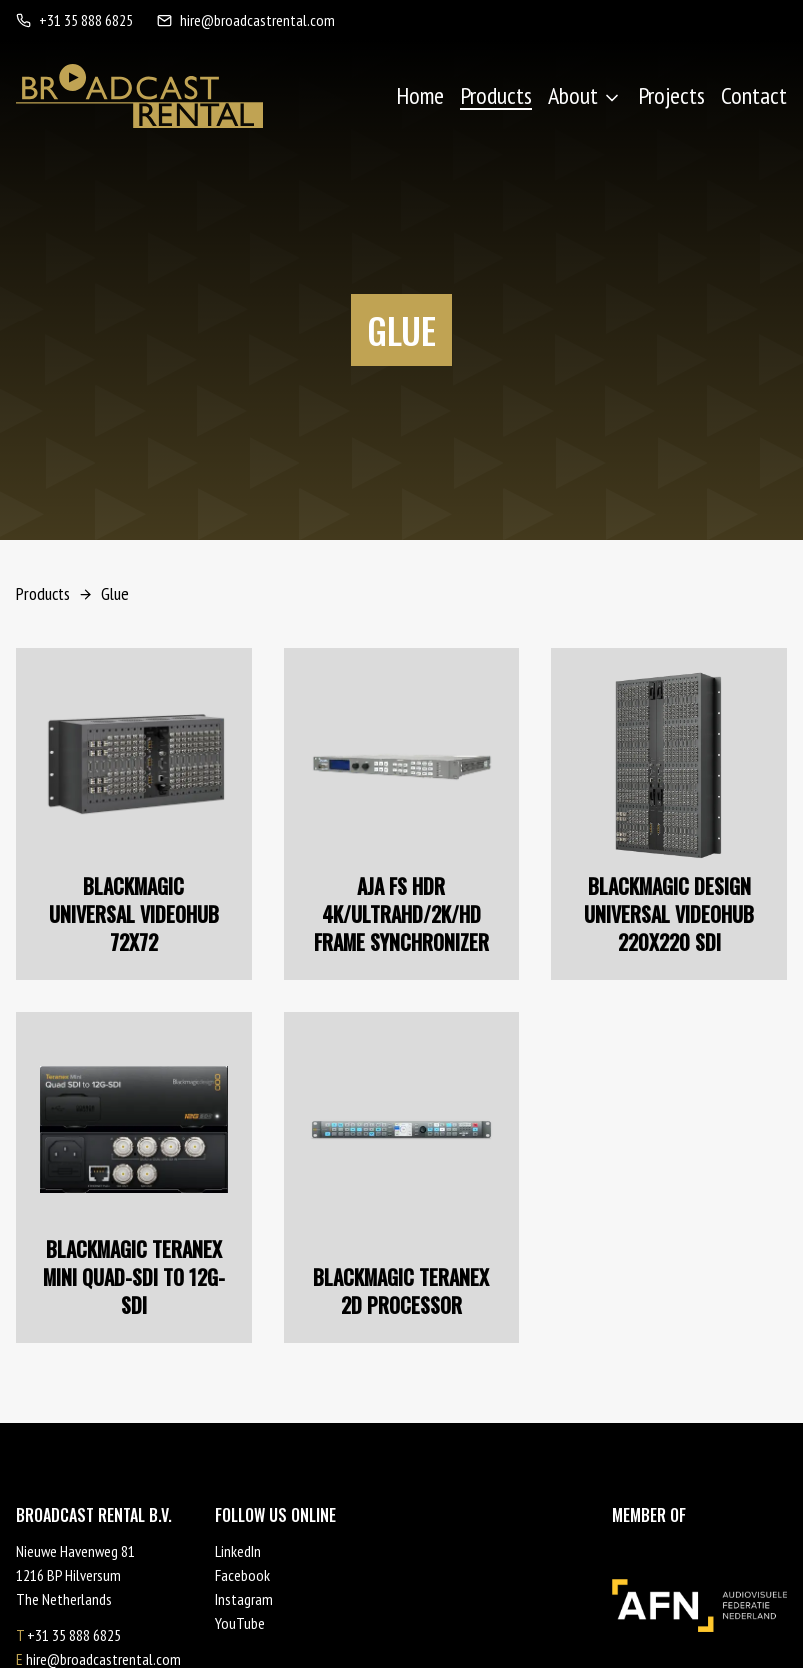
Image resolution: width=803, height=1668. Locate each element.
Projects (671, 95)
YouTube (240, 1623)
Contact (754, 95)
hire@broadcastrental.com (246, 20)
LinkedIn (238, 1551)
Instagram (244, 1599)
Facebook (242, 1575)
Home (420, 95)
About (585, 95)
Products (496, 95)
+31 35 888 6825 (74, 20)
